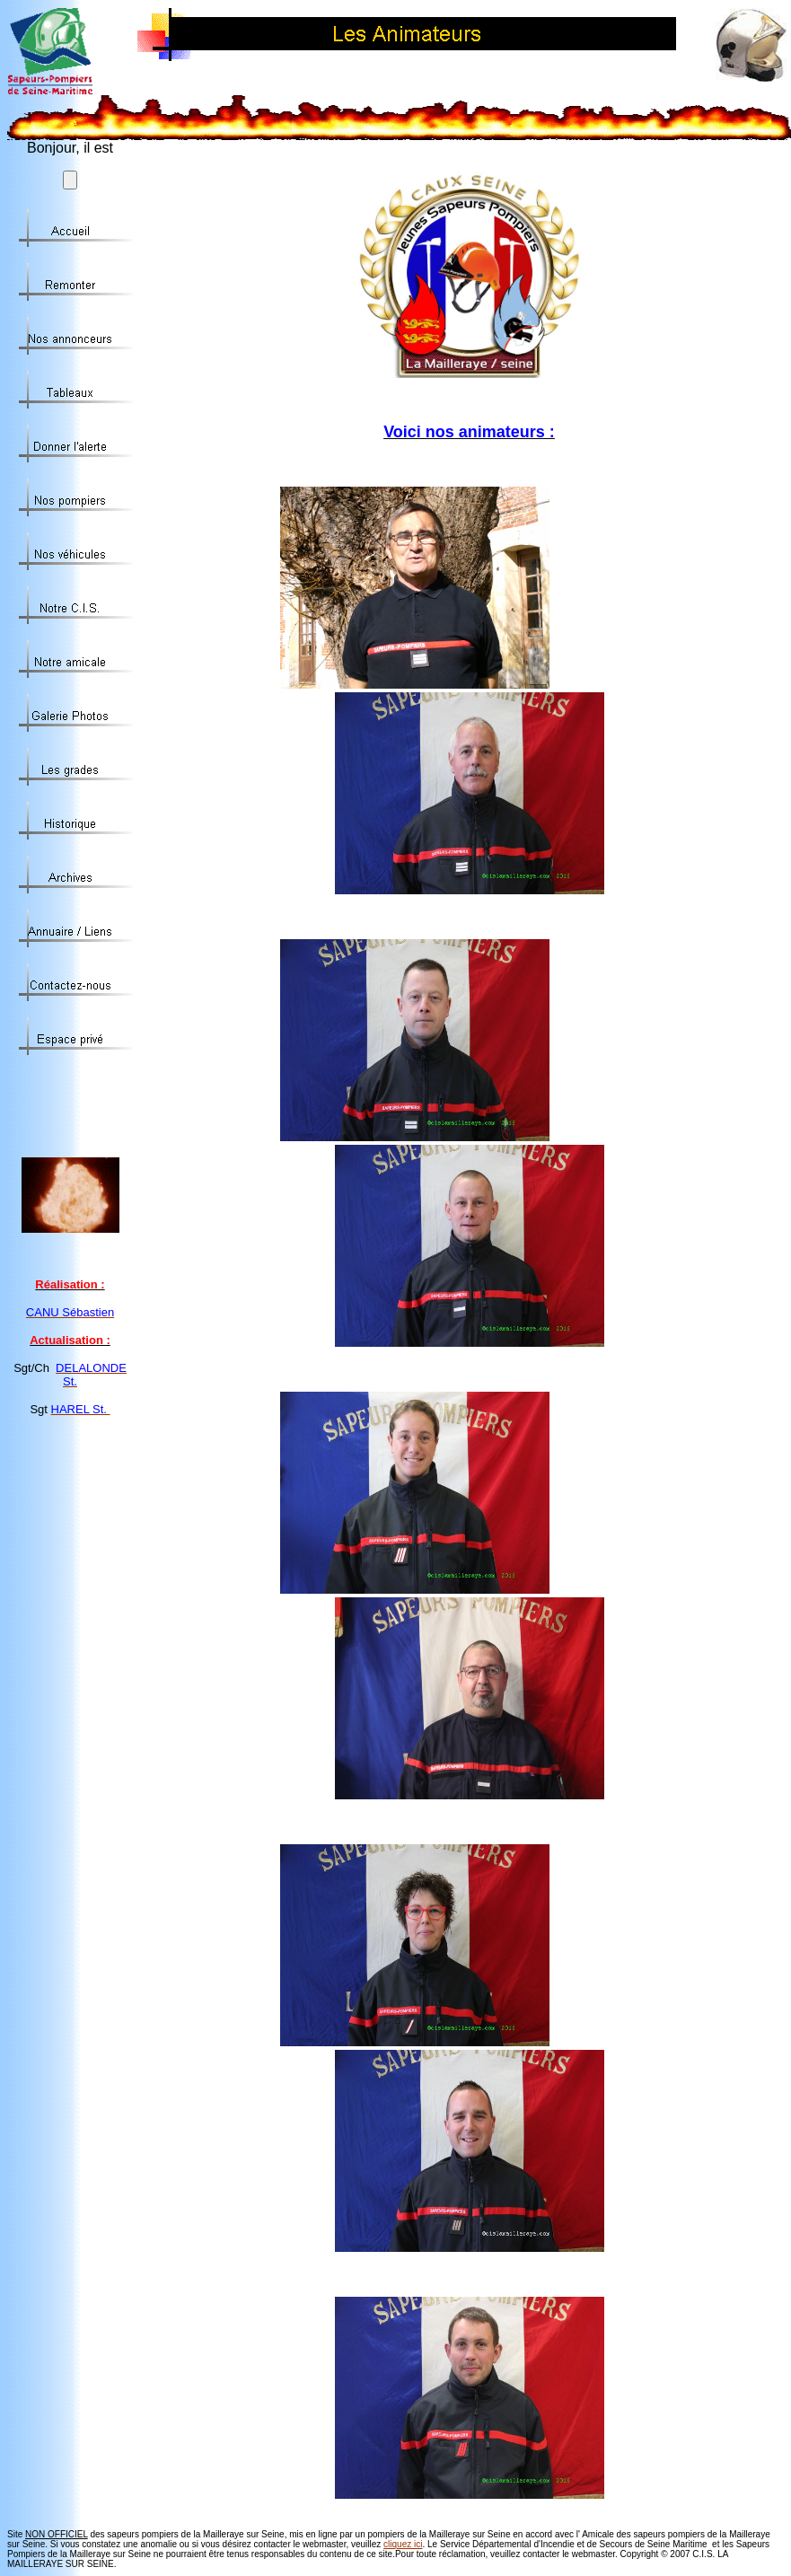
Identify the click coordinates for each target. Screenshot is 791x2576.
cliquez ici (402, 2544)
